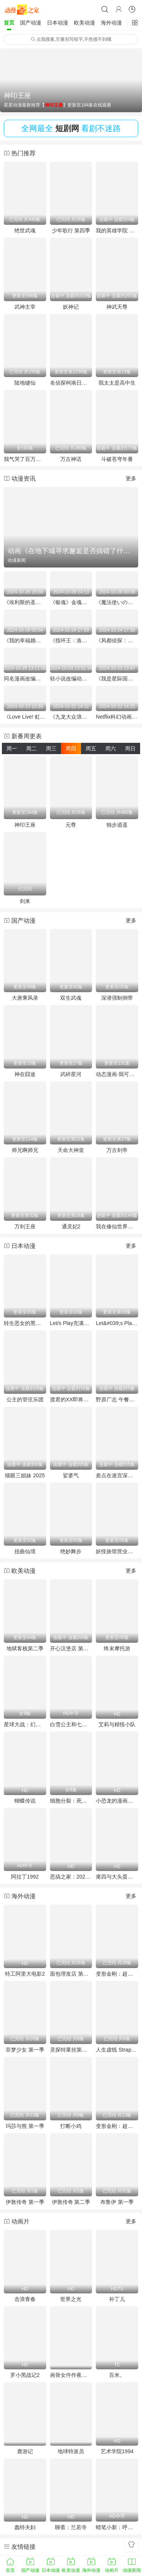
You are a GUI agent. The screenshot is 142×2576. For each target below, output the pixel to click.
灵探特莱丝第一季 (71, 2050)
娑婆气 (71, 1475)
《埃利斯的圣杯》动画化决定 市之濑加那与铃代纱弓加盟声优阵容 (25, 602)
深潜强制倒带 (117, 998)
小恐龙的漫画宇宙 (117, 1801)
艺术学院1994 (117, 2451)
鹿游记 (25, 2451)
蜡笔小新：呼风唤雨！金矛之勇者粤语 (117, 2527)
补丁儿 (117, 2299)
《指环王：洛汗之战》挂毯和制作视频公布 (71, 640)
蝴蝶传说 (25, 1801)
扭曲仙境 (25, 1551)
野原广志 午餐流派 (117, 1399)
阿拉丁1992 (25, 1877)
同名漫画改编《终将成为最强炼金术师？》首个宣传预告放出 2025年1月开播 (25, 679)
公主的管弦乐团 (25, 1399)
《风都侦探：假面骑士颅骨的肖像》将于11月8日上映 (117, 640)
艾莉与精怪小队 (117, 1724)
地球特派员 (71, 2451)
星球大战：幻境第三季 (25, 1724)
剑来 (25, 901)
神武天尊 (117, 307)
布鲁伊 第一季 (117, 2202)
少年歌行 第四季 (71, 230)
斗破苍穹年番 (117, 459)
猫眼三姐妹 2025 (25, 1475)
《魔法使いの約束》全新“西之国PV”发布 (117, 602)
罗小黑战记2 (25, 2375)
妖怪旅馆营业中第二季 (117, 1551)
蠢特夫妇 (25, 2527)
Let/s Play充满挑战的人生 (71, 1323)
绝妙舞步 (70, 1551)
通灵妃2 (71, 1226)
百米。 (117, 2375)
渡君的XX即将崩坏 (71, 1399)
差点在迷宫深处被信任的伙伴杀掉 (117, 1475)
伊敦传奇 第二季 (71, 2202)
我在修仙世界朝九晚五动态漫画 (117, 1226)
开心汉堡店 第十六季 (71, 1648)
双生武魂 (70, 998)
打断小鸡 (70, 2126)
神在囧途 (25, 1074)
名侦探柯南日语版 (71, 383)
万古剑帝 (117, 1150)
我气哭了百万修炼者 (25, 459)
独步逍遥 (117, 825)
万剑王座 (25, 1226)
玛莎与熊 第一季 (25, 2126)
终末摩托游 (117, 1648)
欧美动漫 (84, 23)
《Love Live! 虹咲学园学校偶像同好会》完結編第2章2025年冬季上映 (25, 717)
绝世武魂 (25, 230)
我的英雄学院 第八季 (117, 230)
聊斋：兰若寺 (71, 2527)
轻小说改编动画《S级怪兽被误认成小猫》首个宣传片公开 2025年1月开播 (71, 679)
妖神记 (71, 307)
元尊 (71, 825)
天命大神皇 (71, 1150)
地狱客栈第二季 (25, 1648)
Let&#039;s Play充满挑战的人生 (117, 1323)
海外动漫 (111, 23)
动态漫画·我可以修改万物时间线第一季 (117, 1074)
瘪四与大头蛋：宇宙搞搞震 (117, 1877)
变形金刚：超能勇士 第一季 (117, 1974)
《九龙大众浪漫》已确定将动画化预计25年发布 (71, 717)
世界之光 (70, 2299)
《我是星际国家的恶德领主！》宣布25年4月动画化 (117, 679)
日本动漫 (57, 23)
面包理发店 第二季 (71, 1974)
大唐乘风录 (25, 998)
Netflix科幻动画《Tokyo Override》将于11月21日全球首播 (117, 717)
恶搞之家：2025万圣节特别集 (71, 1877)
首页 (9, 23)
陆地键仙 (25, 383)
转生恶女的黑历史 (25, 1323)
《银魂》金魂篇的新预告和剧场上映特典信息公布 (71, 602)
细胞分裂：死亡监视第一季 (71, 1801)
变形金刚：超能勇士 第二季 (117, 2126)
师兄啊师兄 (25, 1150)
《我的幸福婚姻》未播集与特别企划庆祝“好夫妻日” (25, 640)
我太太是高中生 (117, 383)
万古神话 (70, 459)
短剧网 (67, 128)
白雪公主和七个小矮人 (71, 1724)
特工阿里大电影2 (25, 1974)
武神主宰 (25, 307)
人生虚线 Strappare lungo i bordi (117, 2050)
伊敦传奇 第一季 (25, 2202)
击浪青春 (25, 2299)
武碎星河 (70, 1074)
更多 (131, 478)
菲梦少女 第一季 (25, 2050)
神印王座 (25, 825)
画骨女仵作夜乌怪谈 (71, 2375)
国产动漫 (30, 23)
